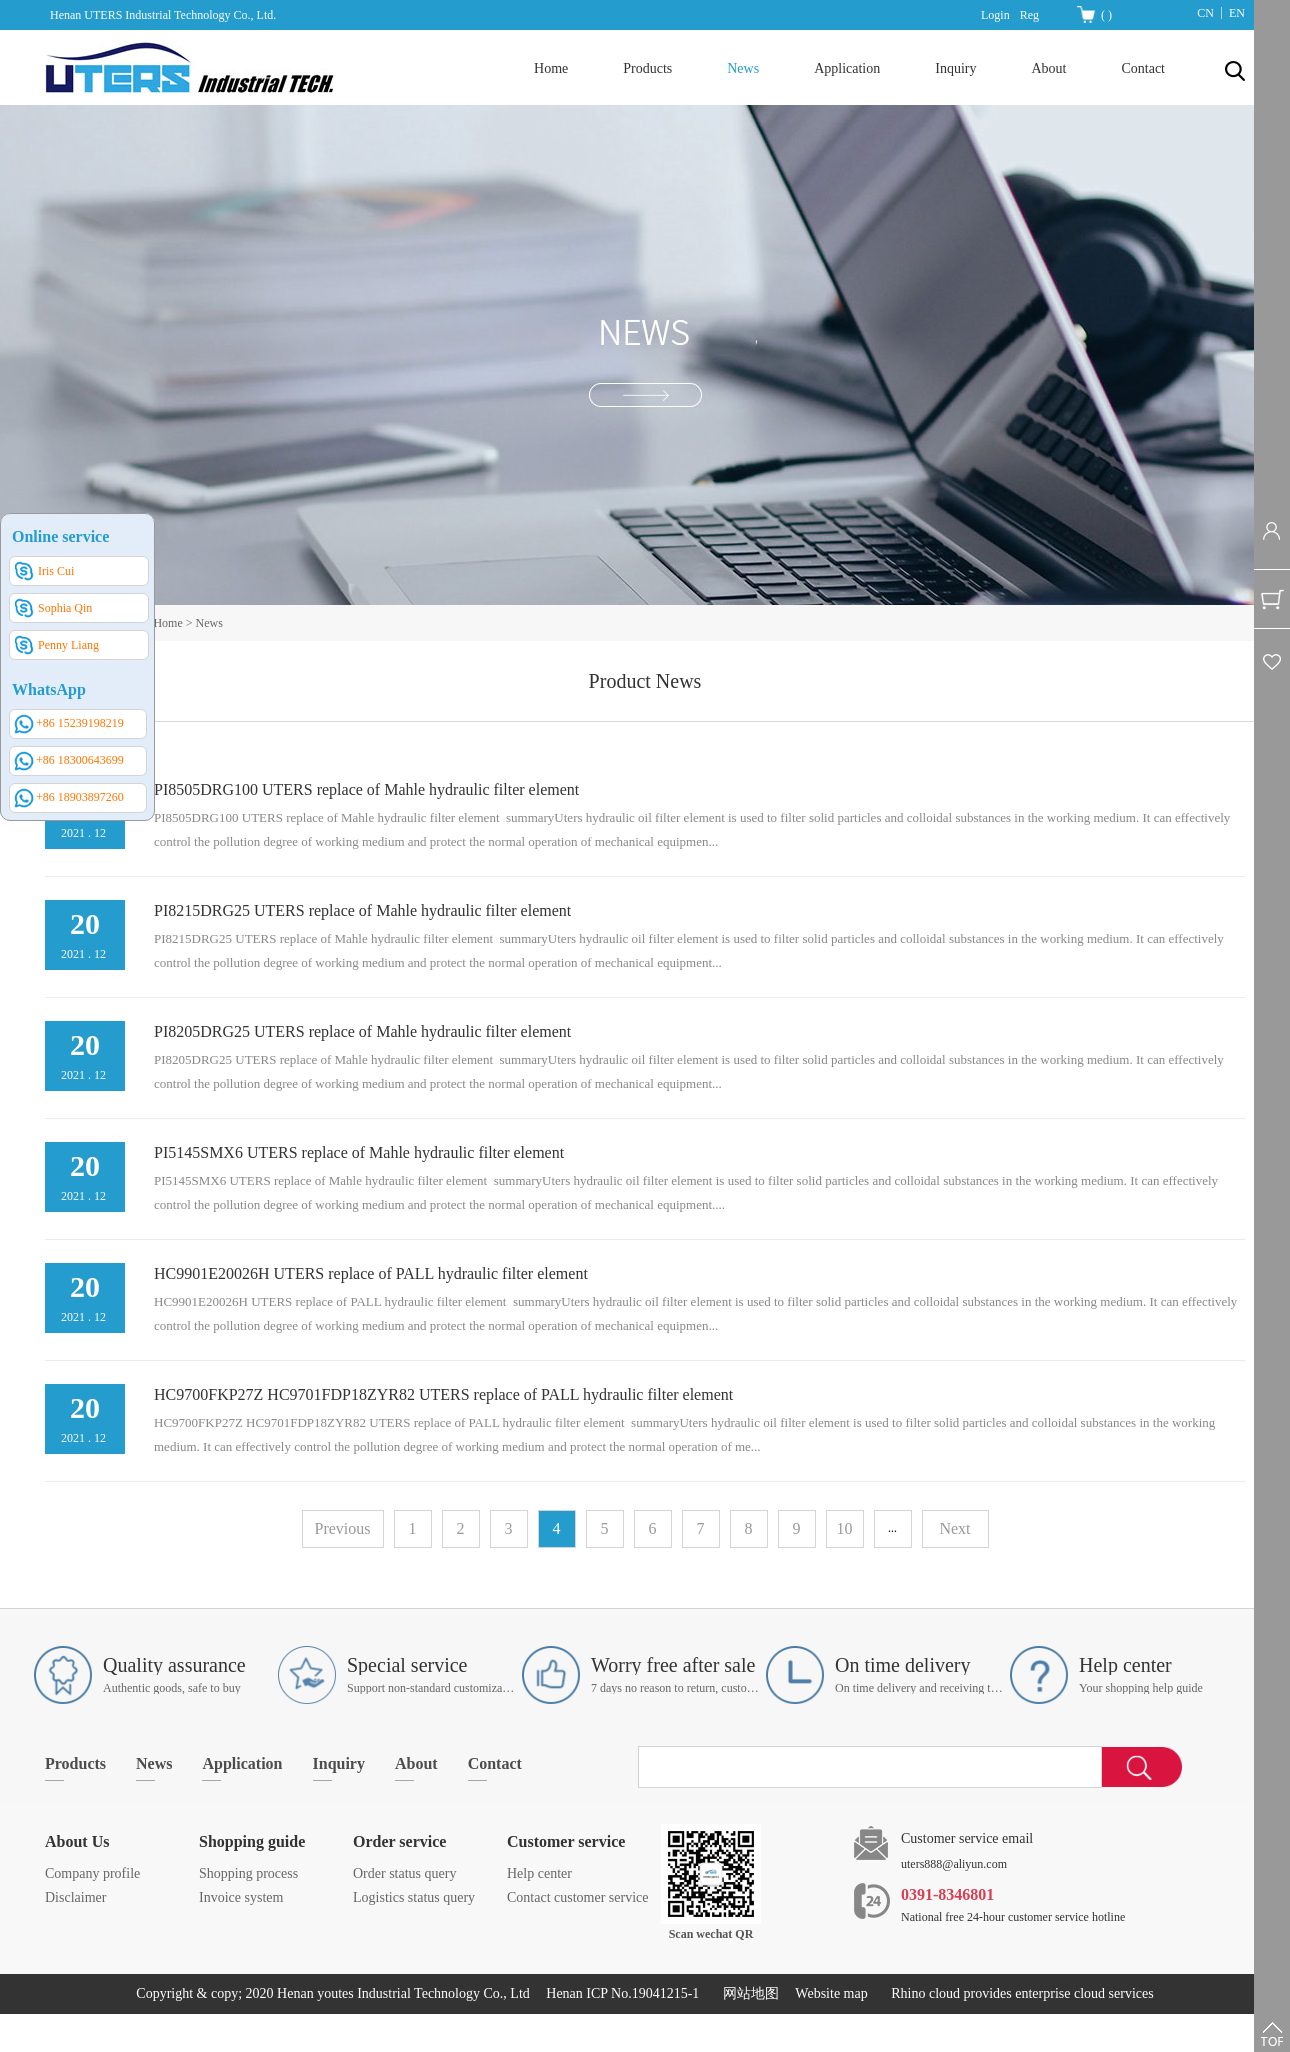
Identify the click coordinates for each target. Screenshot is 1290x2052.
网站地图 (747, 1993)
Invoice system (241, 1897)
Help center (539, 1873)
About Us (77, 1841)
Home (551, 68)
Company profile (92, 1873)
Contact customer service (578, 1897)
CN (1205, 13)
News (209, 623)
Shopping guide (252, 1841)
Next (954, 1528)
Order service (399, 1841)
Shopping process (248, 1873)
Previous (343, 1528)
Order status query (404, 1873)
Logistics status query (414, 1897)
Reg (1029, 15)
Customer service (566, 1841)
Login (995, 15)
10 (845, 1528)
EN (1237, 13)
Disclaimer (75, 1897)
